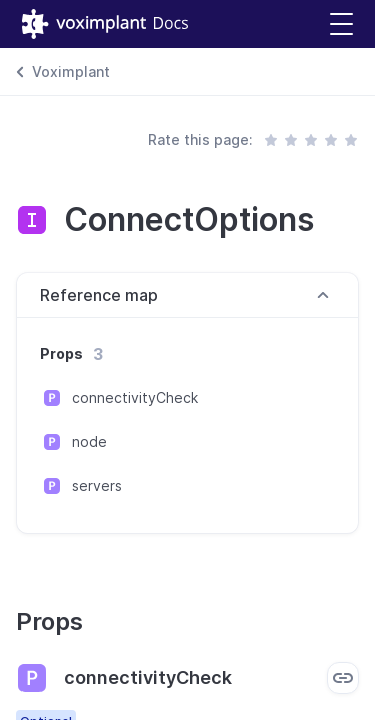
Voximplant (71, 71)
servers (97, 485)
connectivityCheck (135, 397)
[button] (341, 24)
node (89, 441)
